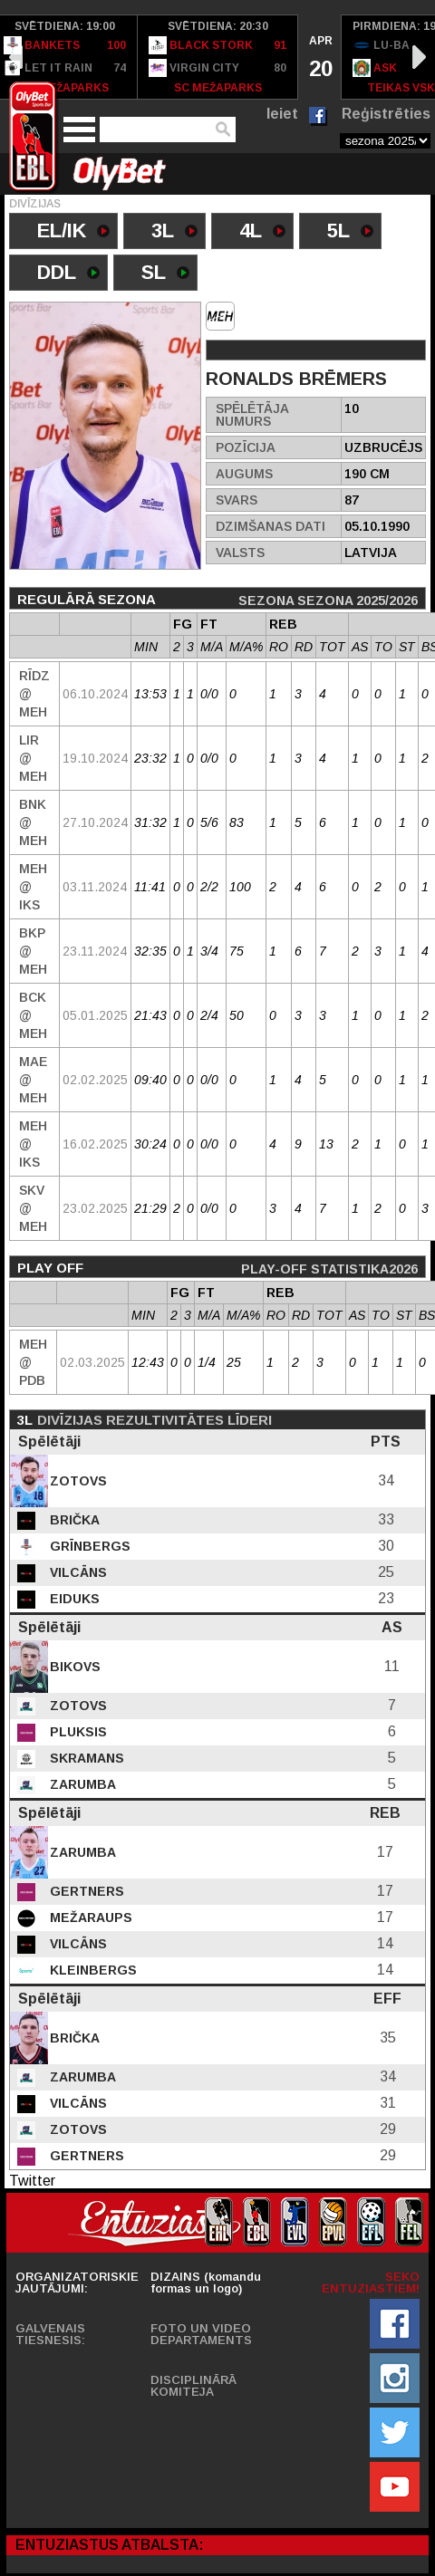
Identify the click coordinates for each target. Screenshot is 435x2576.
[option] (218, 57)
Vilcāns (76, 1572)
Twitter (32, 2180)
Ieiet (282, 113)
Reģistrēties (386, 113)
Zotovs (76, 1481)
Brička (73, 1520)
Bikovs (73, 1666)
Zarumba (81, 1784)
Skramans (85, 1758)
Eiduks (73, 1598)
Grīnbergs (88, 1546)
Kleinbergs (91, 1970)
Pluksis (76, 1732)
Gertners (85, 1891)
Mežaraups (89, 1917)
